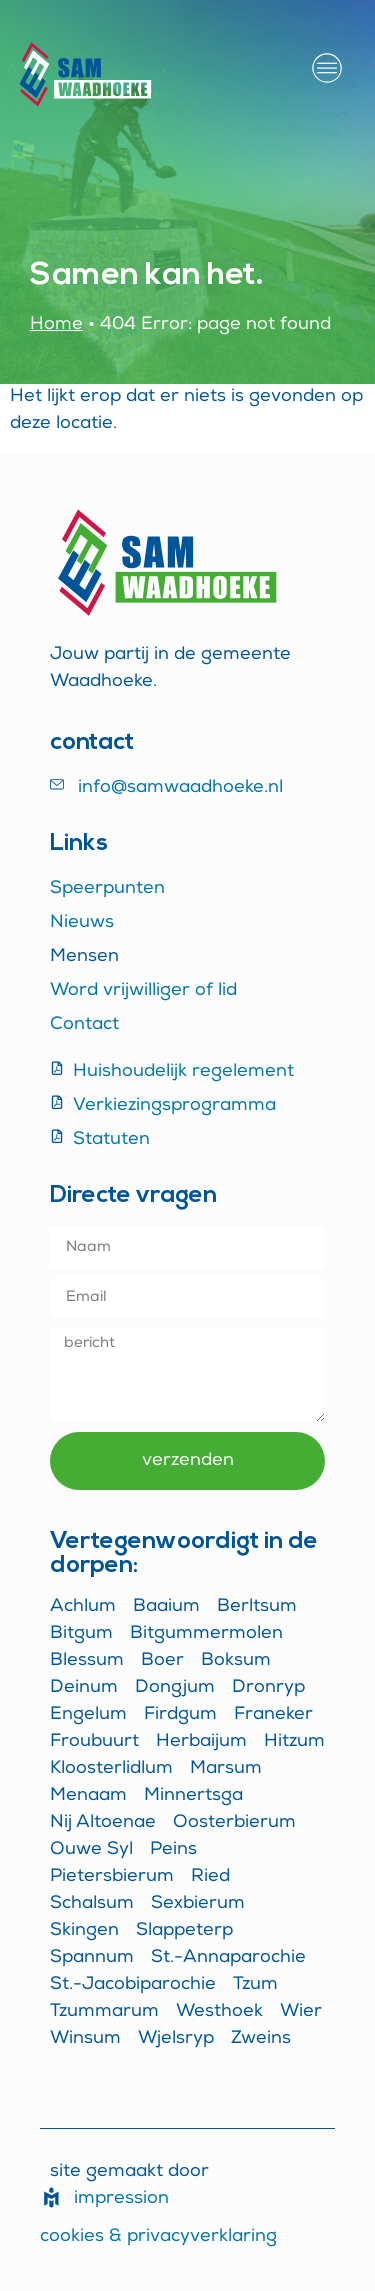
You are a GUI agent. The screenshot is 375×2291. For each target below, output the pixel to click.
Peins (173, 1850)
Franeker (273, 1715)
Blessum (87, 1661)
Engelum (88, 1715)
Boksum (236, 1661)
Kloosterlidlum (111, 1769)
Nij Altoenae (103, 1823)
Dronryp (268, 1688)
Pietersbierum (112, 1877)
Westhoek (219, 2012)
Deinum (84, 1688)
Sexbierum (198, 1904)
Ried (210, 1877)
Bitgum (81, 1634)
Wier (301, 2012)
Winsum (85, 2039)
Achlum (83, 1607)
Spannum (92, 1958)
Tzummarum (104, 2012)
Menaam (88, 1796)
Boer (162, 1661)
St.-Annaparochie (228, 1958)
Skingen (84, 1931)
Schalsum (92, 1904)
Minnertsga (193, 1796)
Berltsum (257, 1607)
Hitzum (294, 1742)
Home (56, 325)
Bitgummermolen (206, 1634)
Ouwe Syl (91, 1850)
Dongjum (175, 1688)
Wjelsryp (176, 2039)
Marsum (226, 1769)
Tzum (255, 1985)
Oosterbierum (234, 1823)
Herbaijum (201, 1742)
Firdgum (180, 1715)
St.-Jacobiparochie (133, 1985)
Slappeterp (184, 1931)
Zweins (261, 2039)
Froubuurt (94, 1742)
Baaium (166, 1607)
